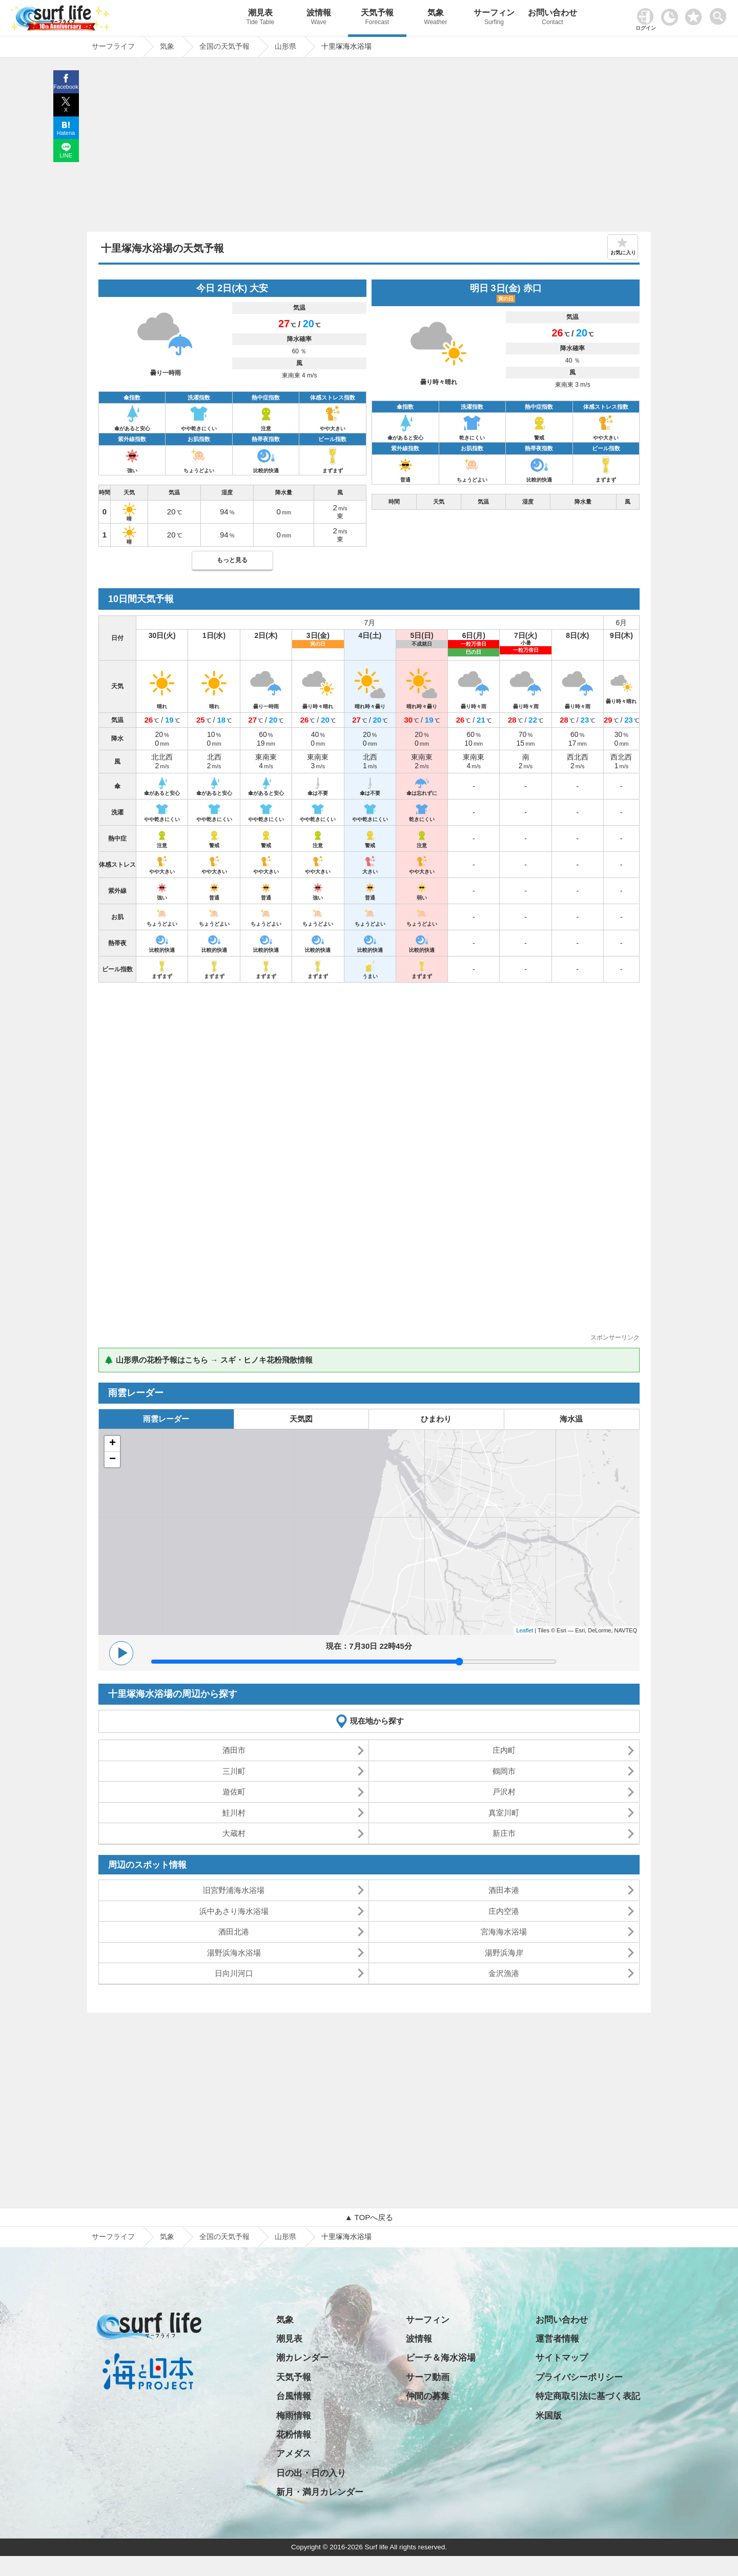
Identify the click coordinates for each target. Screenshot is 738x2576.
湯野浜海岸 (504, 1952)
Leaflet (524, 1630)
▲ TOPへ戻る (369, 2217)
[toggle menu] (720, 13)
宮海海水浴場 (504, 1931)
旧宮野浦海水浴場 (233, 1890)
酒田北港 (233, 1931)
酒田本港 (503, 1890)
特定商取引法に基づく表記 (588, 2396)
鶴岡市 (504, 1771)
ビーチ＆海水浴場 (441, 2358)
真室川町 (503, 1812)
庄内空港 (503, 1911)
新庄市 (504, 1833)
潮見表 (260, 18)
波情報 (319, 18)
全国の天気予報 (224, 2236)
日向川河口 (234, 1973)
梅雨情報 (293, 2416)
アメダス (293, 2454)
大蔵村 (233, 1833)
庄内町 (504, 1750)
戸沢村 (504, 1791)
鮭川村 (233, 1812)
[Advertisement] (369, 147)
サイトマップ (562, 2358)
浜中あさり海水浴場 (234, 1911)
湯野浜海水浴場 (234, 1952)
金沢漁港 (503, 1973)
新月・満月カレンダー (319, 2492)
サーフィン (494, 18)
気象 (435, 18)
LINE (65, 155)
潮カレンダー (302, 2358)
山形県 (285, 2236)
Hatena (66, 133)
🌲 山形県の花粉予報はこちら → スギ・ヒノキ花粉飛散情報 (208, 1359)
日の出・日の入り (311, 2473)
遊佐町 (233, 1791)
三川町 (233, 1771)
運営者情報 (557, 2339)
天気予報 (377, 18)
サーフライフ (113, 2236)
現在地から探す (377, 1720)
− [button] (112, 1459)
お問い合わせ (552, 18)
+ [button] (112, 1443)
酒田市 (233, 1750)
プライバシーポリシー (579, 2377)
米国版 (549, 2416)
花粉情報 (293, 2435)
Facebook (65, 87)
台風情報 (293, 2396)
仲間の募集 (427, 2396)
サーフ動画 (427, 2377)
